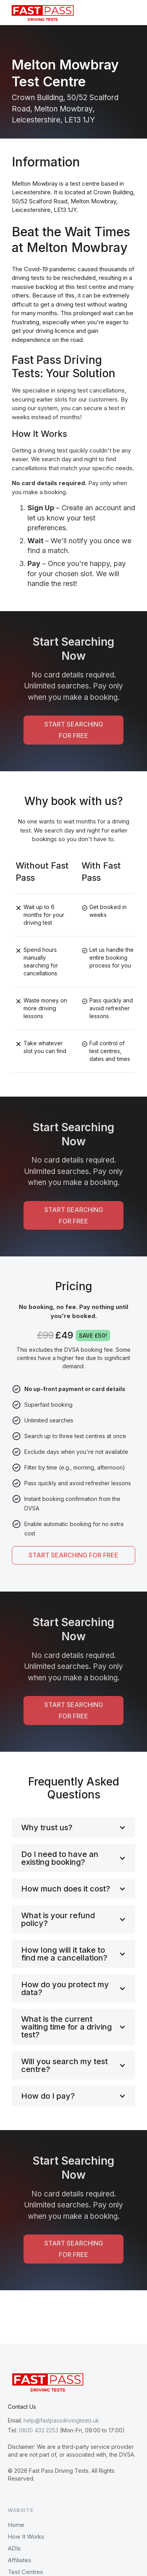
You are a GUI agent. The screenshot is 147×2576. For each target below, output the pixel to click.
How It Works (26, 2536)
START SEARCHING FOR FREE (73, 729)
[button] (133, 13)
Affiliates (19, 2560)
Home (16, 2525)
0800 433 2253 (38, 2430)
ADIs (14, 2548)
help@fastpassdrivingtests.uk (61, 2420)
